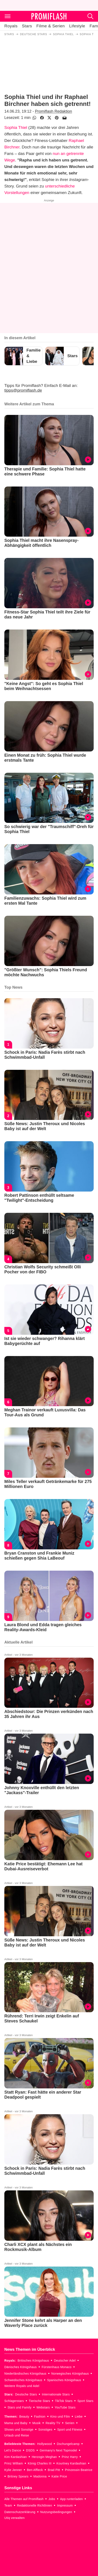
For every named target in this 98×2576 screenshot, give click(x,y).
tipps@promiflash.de (23, 390)
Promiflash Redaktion (53, 111)
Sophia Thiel (15, 127)
